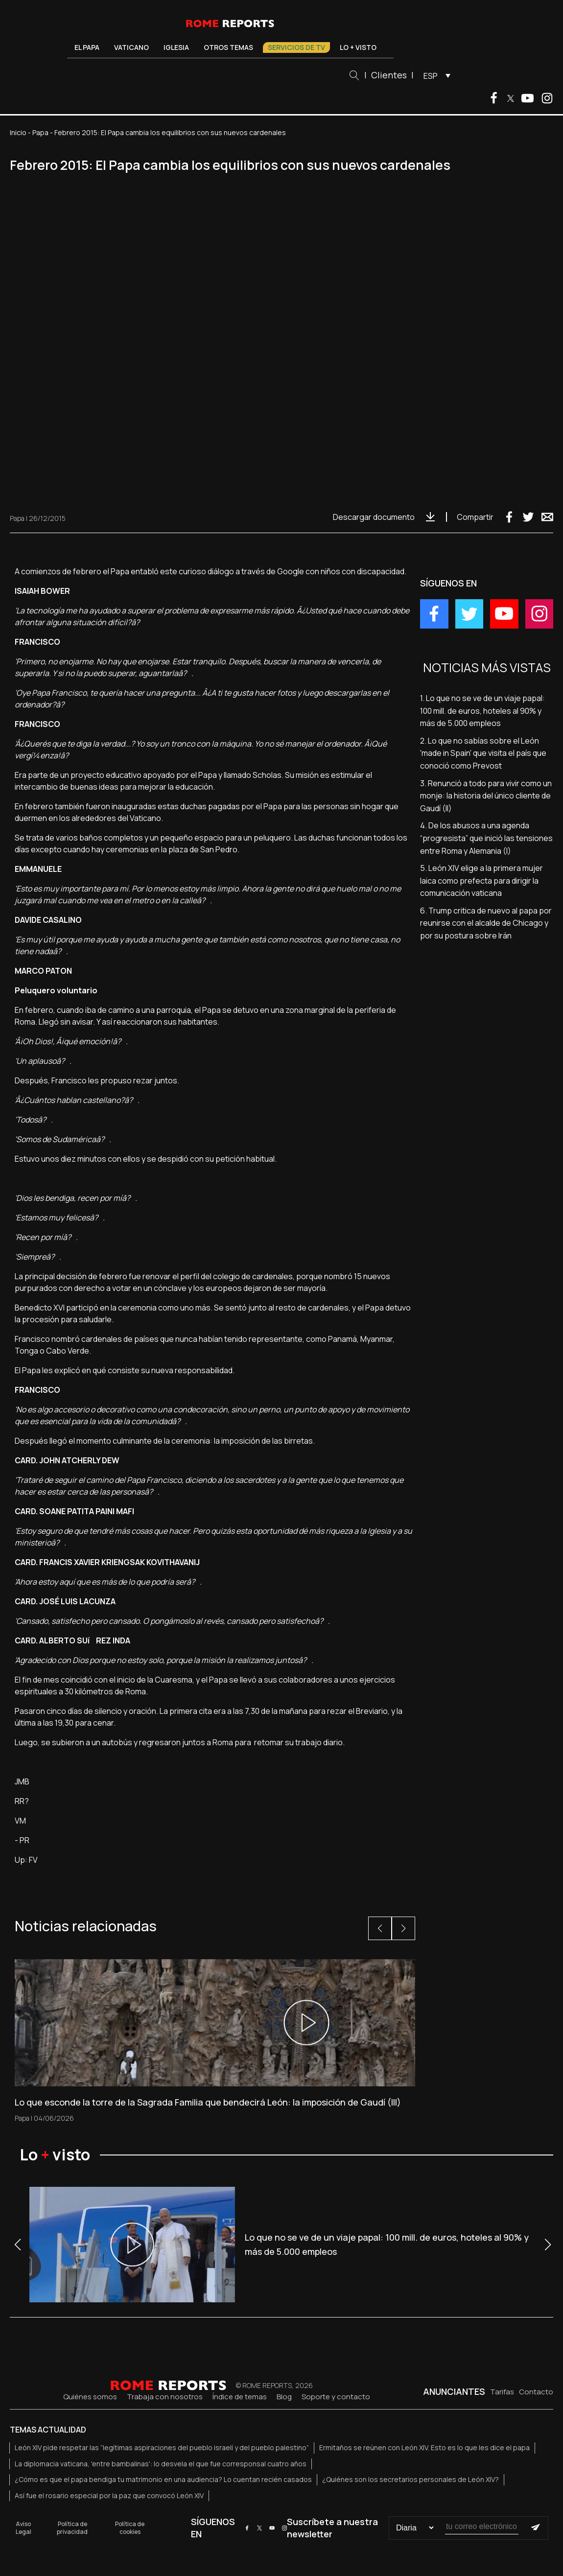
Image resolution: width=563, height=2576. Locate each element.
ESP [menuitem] (430, 75)
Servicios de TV (296, 47)
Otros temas (228, 47)
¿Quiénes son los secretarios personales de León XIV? (410, 2479)
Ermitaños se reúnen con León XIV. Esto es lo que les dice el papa (424, 2447)
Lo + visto (358, 47)
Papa (40, 132)
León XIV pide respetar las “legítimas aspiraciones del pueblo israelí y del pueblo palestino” (162, 2447)
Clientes (389, 75)
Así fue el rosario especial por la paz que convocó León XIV (109, 2495)
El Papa (86, 47)
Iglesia (176, 47)
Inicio (18, 132)
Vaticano (131, 47)
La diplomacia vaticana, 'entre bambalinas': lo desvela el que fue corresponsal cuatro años (160, 2463)
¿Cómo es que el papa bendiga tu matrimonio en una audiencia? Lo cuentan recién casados (163, 2479)
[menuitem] (434, 75)
